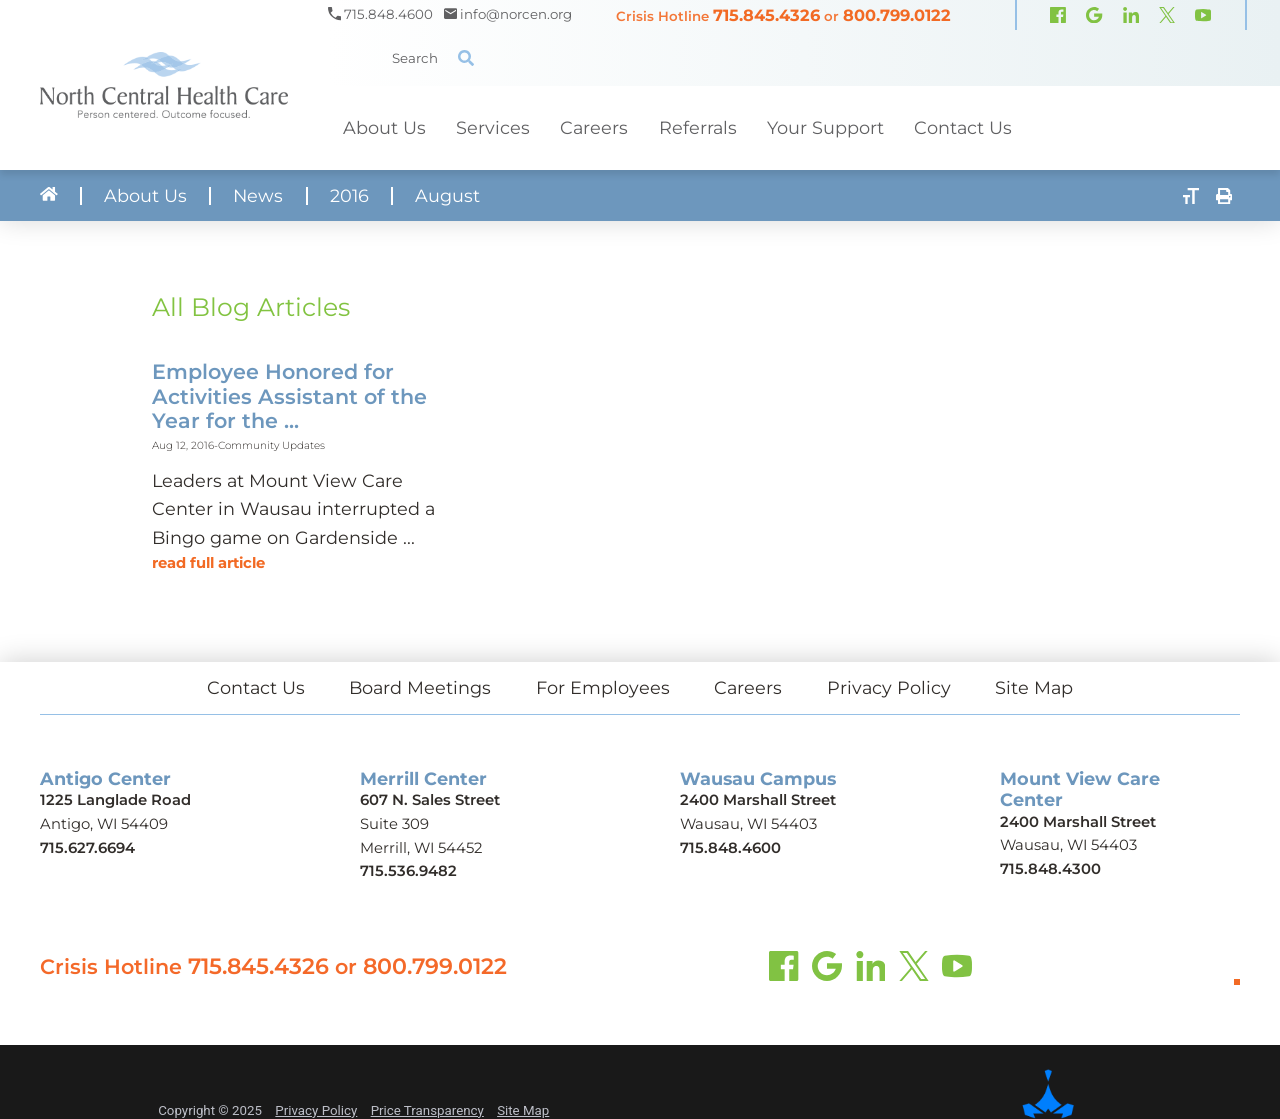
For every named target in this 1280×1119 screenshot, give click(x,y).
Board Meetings (420, 687)
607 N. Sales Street (430, 800)
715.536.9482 (408, 871)
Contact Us (256, 687)
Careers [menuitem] (594, 127)
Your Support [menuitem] (825, 127)
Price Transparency (427, 1110)
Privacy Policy (889, 687)
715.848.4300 (1050, 869)
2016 (349, 196)
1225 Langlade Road (115, 800)
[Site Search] (466, 58)
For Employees (603, 687)
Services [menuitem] (493, 127)
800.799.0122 (897, 15)
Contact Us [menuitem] (963, 127)
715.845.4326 (766, 15)
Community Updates (271, 445)
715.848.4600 (730, 848)
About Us (145, 196)
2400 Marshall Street (758, 800)
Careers (748, 687)
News (258, 196)
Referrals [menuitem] (698, 127)
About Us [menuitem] (384, 127)
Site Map (1034, 687)
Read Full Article (208, 563)
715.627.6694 (87, 848)
